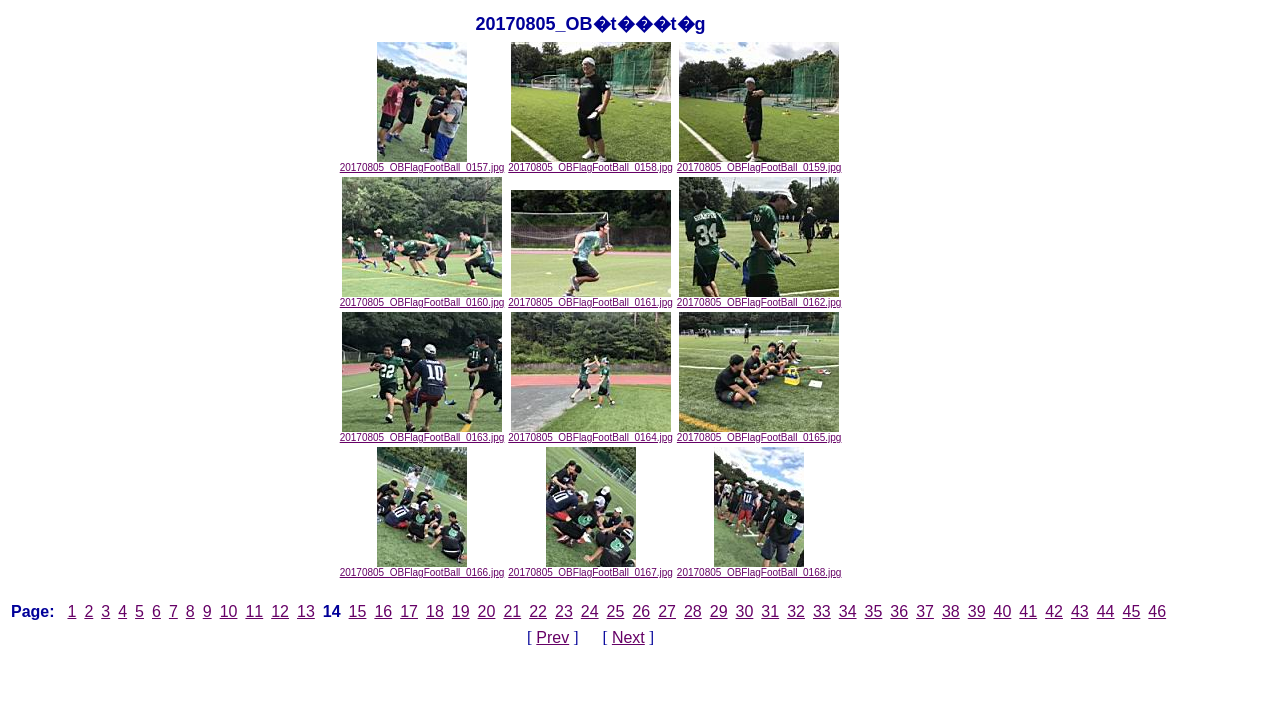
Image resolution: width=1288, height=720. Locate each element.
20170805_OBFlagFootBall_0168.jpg (759, 568)
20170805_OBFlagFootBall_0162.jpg (759, 298)
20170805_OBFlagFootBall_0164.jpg (590, 433)
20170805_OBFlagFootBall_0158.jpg (590, 163)
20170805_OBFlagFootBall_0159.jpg (759, 163)
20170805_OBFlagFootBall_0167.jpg (590, 568)
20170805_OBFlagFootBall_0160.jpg (422, 298)
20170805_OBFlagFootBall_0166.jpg (422, 568)
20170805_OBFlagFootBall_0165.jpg (759, 433)
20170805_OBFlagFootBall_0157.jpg (422, 163)
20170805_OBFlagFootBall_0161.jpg (590, 298)
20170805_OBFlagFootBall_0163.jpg (422, 433)
